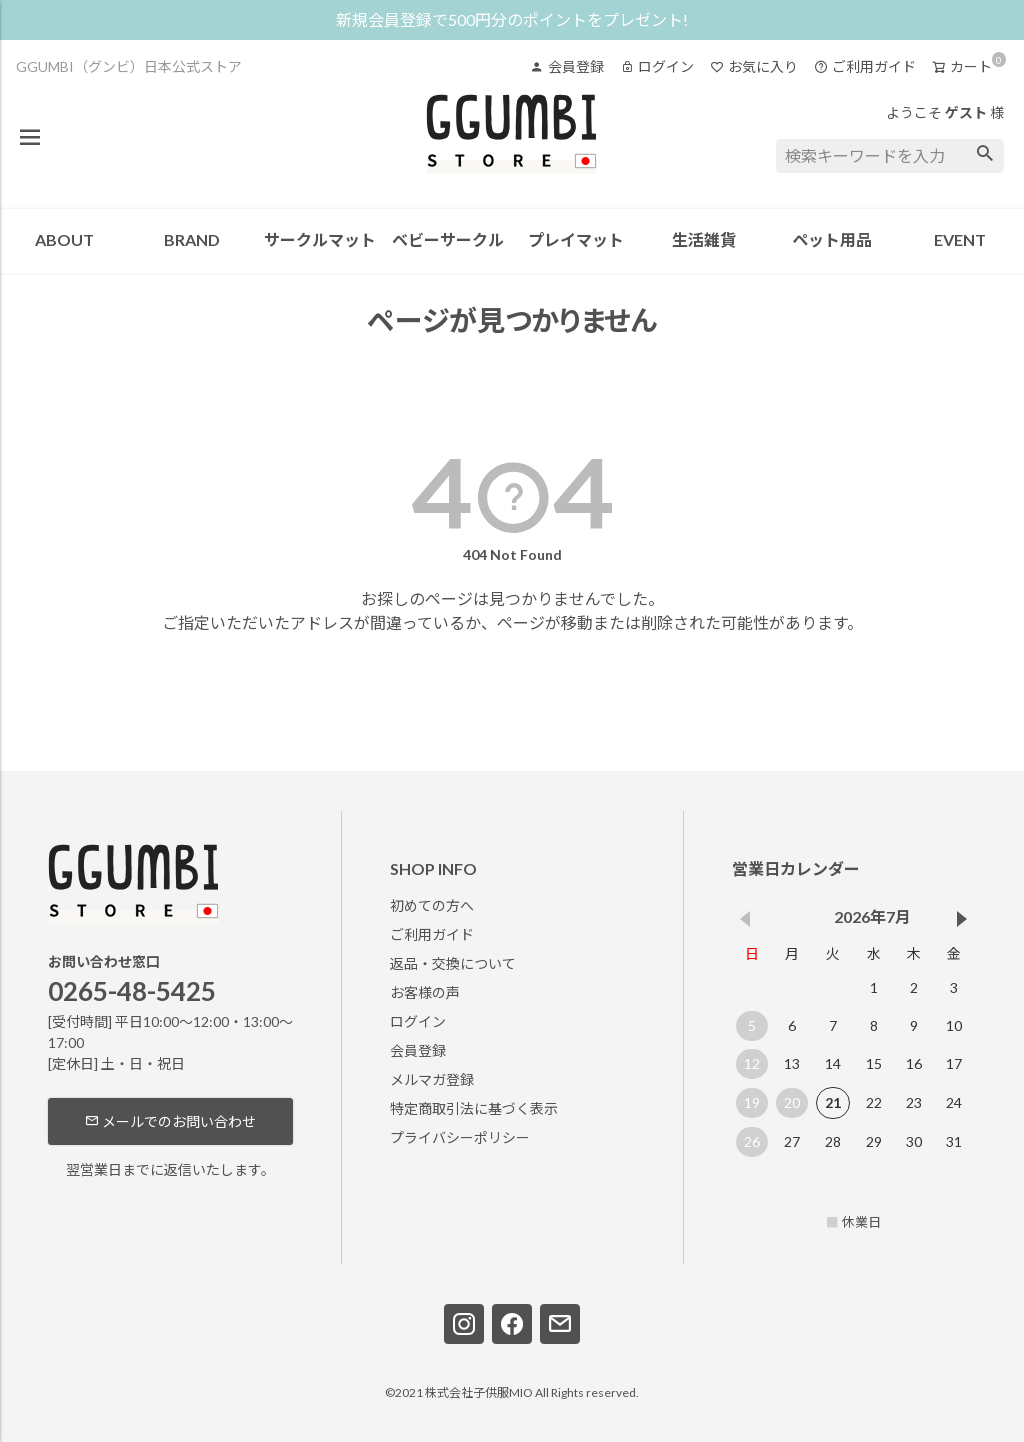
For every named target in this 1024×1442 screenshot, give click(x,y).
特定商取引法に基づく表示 (474, 1108)
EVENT (960, 239)
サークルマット (320, 239)
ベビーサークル (448, 239)
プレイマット (576, 239)
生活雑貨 (704, 239)
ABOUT (64, 239)
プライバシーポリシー (460, 1137)
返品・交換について (453, 963)
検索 (985, 156)
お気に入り (754, 66)
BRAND (192, 239)
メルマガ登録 (432, 1079)
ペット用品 (832, 239)
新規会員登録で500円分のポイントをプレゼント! (512, 19)
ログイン (657, 66)
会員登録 (567, 66)
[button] (962, 919)
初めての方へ (432, 905)
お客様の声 (425, 992)
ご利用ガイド (865, 66)
